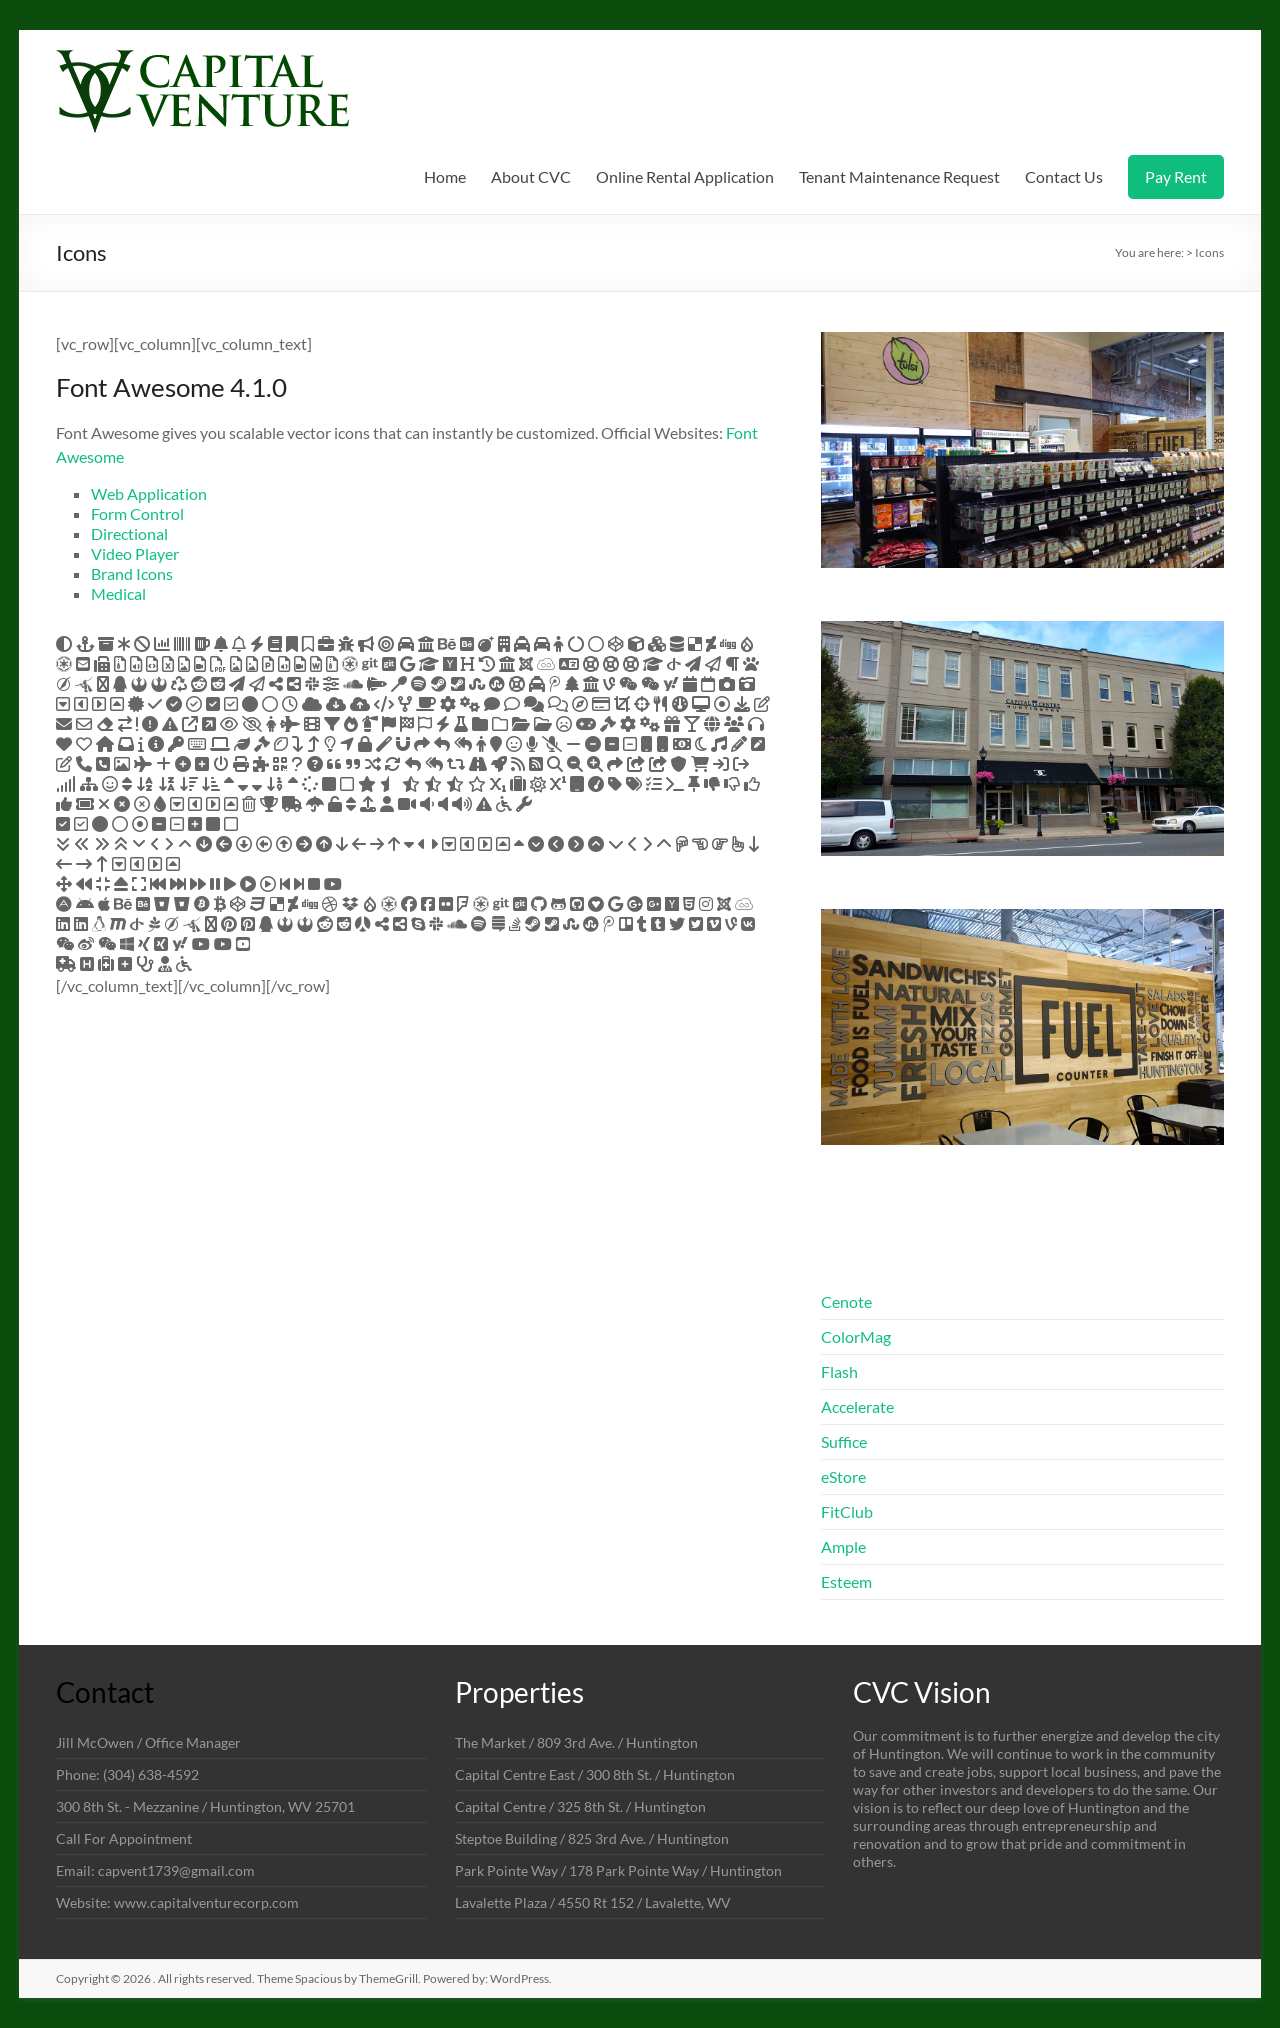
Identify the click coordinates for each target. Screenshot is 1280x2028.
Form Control (137, 513)
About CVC (531, 176)
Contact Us (1064, 176)
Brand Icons (132, 573)
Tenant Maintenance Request (899, 176)
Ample (843, 1546)
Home (445, 176)
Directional (129, 533)
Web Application (149, 493)
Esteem (846, 1581)
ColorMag (856, 1336)
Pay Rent (1176, 176)
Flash (839, 1371)
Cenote (846, 1301)
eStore (843, 1476)
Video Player (135, 553)
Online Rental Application (685, 176)
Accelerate (857, 1406)
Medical (118, 593)
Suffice (844, 1441)
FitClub (847, 1511)
